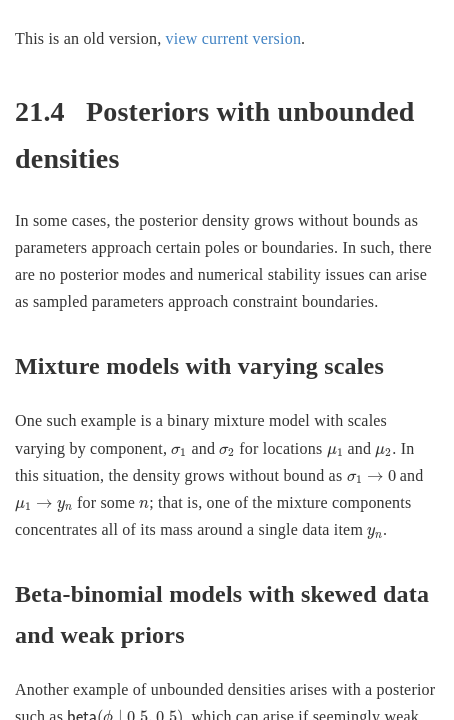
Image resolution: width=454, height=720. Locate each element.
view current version (234, 38)
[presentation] (179, 452)
